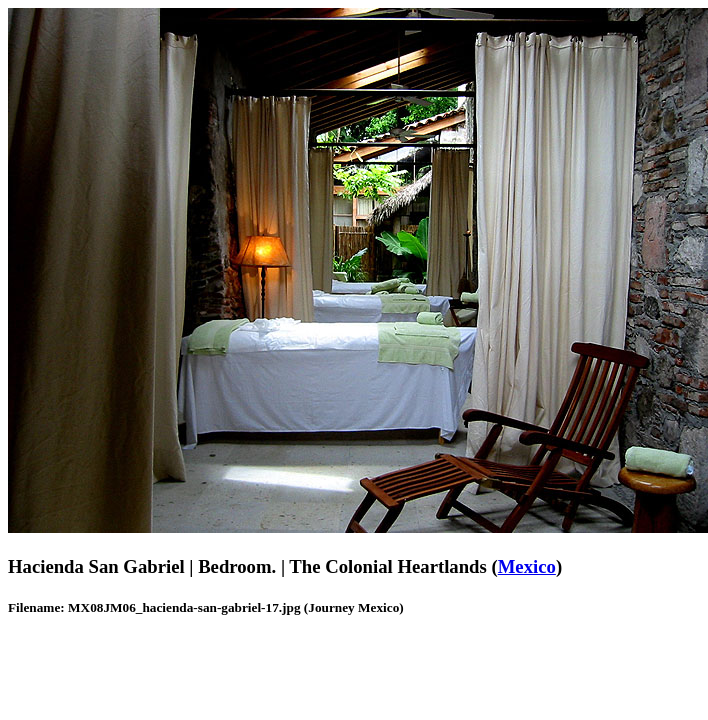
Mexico (527, 566)
